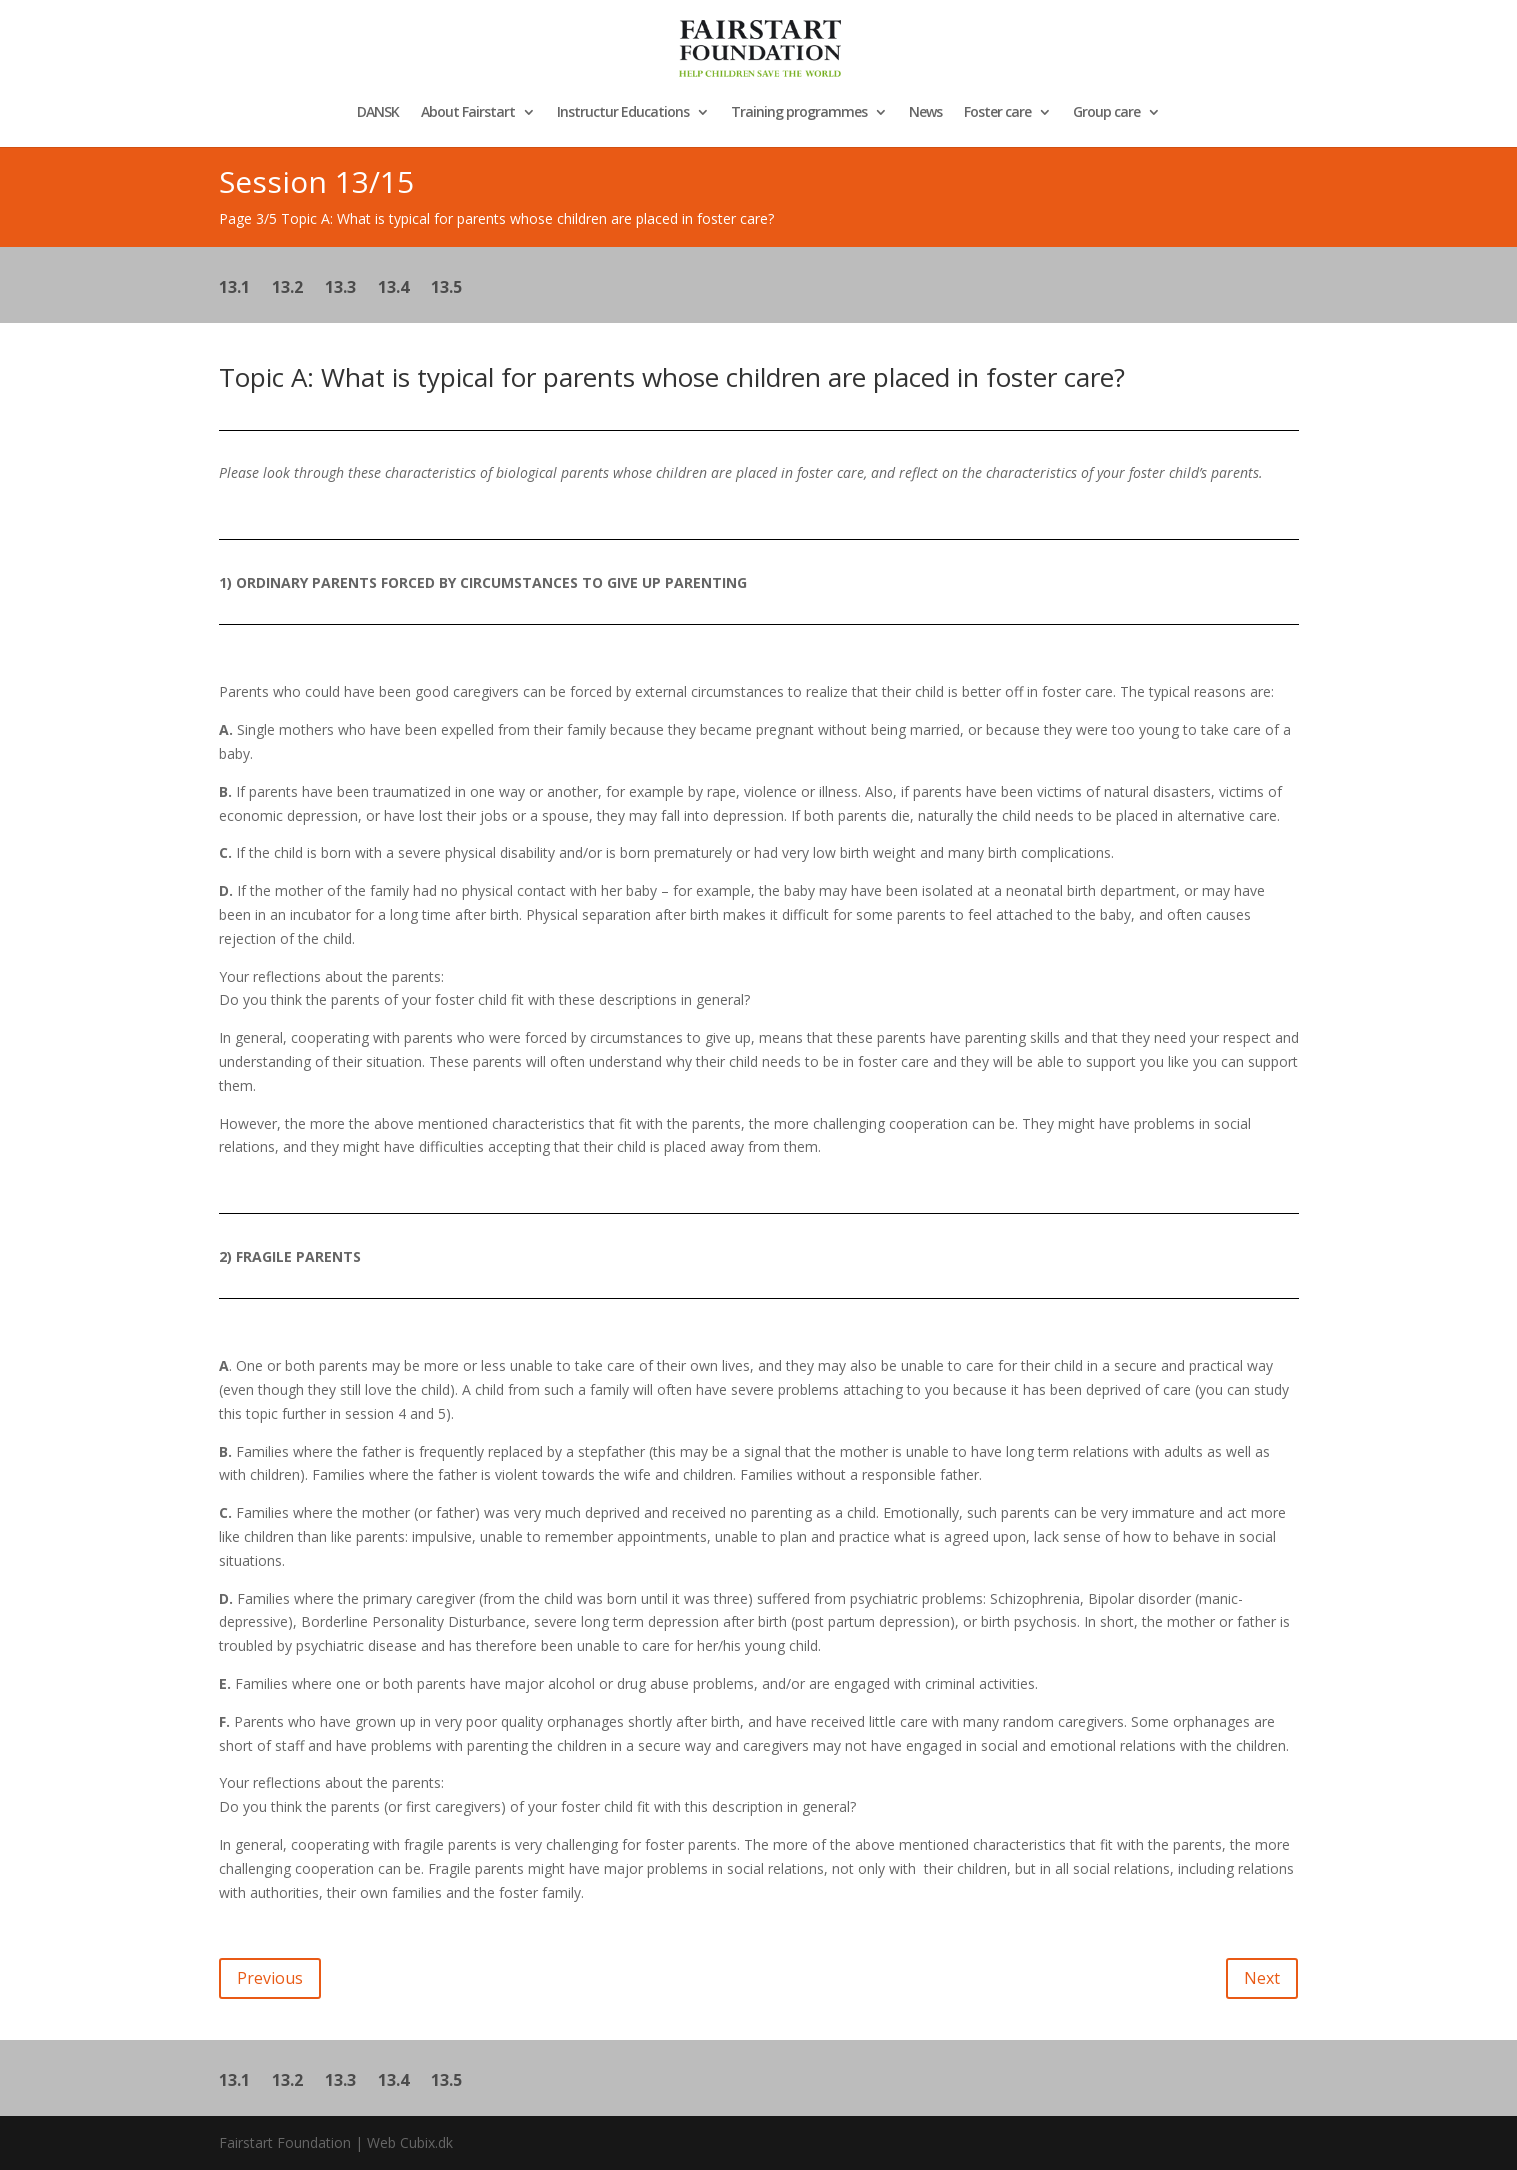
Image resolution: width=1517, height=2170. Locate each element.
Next (1262, 1978)
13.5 (446, 289)
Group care (1106, 113)
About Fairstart (468, 113)
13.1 (234, 289)
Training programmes (799, 113)
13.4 (393, 289)
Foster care (997, 113)
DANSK (378, 113)
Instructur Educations (623, 113)
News (925, 113)
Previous (270, 1978)
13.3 (340, 289)
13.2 (287, 289)
